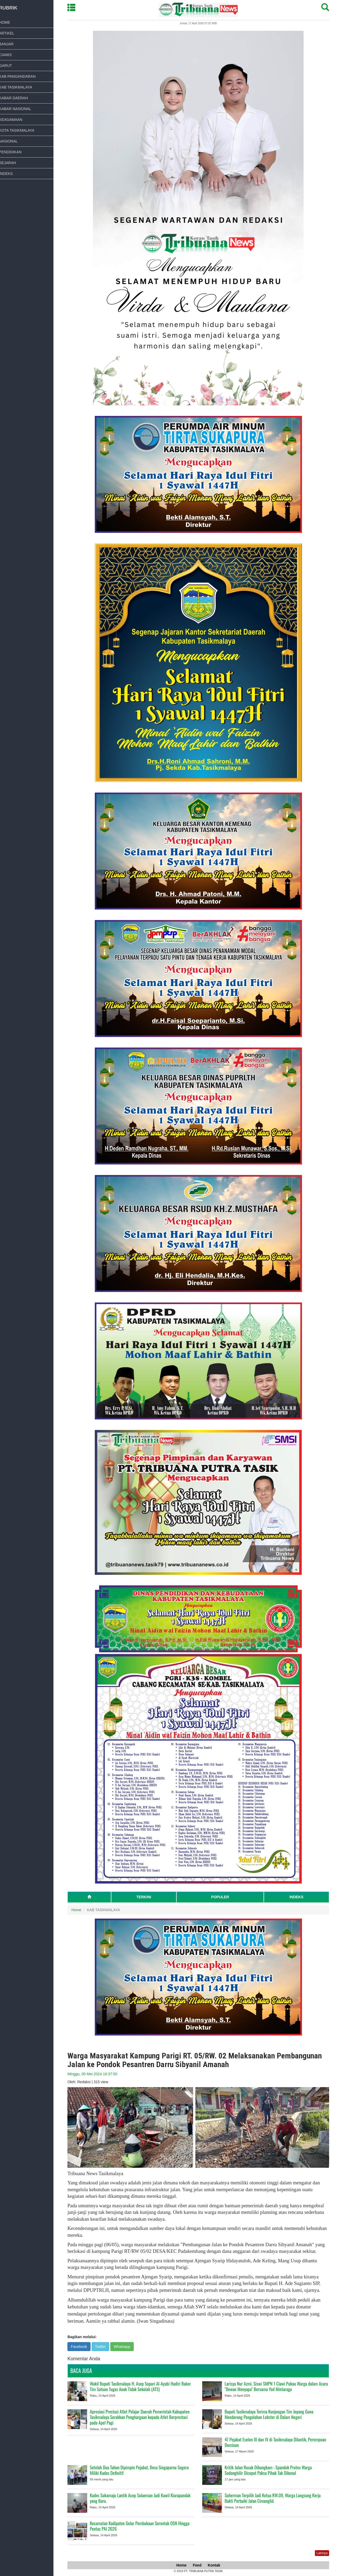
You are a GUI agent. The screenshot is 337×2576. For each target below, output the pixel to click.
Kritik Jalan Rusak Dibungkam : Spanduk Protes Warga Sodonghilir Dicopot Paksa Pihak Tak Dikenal (271, 2470)
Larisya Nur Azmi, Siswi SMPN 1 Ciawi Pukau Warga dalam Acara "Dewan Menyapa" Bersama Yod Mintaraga (279, 2386)
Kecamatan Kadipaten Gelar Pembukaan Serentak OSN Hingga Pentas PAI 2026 (142, 2526)
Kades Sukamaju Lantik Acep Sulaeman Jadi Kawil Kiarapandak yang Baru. (143, 2498)
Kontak (217, 2565)
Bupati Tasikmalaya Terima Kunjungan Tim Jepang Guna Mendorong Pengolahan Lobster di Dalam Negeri (272, 2414)
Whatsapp (125, 2346)
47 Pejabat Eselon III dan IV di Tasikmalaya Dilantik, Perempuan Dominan (278, 2442)
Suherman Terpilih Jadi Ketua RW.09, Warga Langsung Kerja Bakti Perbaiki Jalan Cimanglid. (276, 2498)
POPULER (223, 1897)
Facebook (82, 2346)
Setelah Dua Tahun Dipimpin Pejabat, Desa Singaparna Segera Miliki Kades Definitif (142, 2470)
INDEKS (299, 1897)
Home (79, 1910)
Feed (200, 2565)
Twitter (103, 2346)
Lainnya (325, 2553)
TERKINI (147, 1897)
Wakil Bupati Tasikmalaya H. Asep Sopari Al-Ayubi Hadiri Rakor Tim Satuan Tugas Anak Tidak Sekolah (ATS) (143, 2386)
